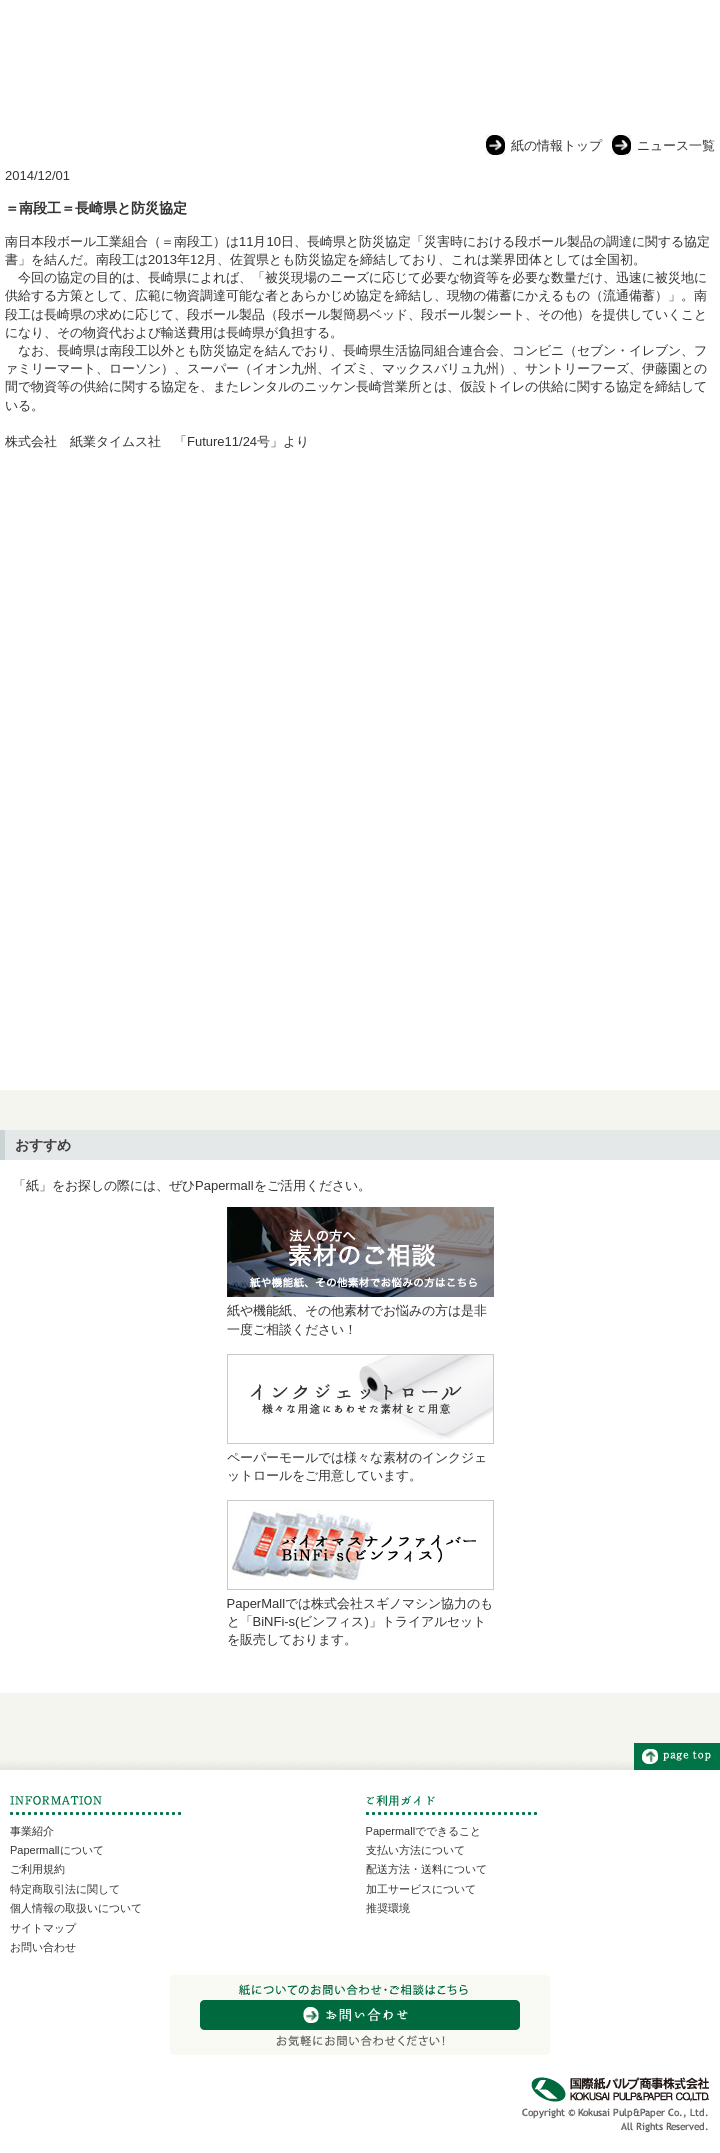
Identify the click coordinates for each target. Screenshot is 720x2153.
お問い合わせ (43, 1947)
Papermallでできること (424, 1831)
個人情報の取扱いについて (76, 1908)
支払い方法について (415, 1850)
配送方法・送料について (426, 1869)
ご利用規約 (37, 1869)
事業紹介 (32, 1831)
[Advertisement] (360, 625)
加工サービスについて (421, 1889)
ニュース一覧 (676, 145)
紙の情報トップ (556, 145)
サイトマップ (43, 1928)
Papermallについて (57, 1850)
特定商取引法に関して (65, 1889)
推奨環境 (388, 1908)
